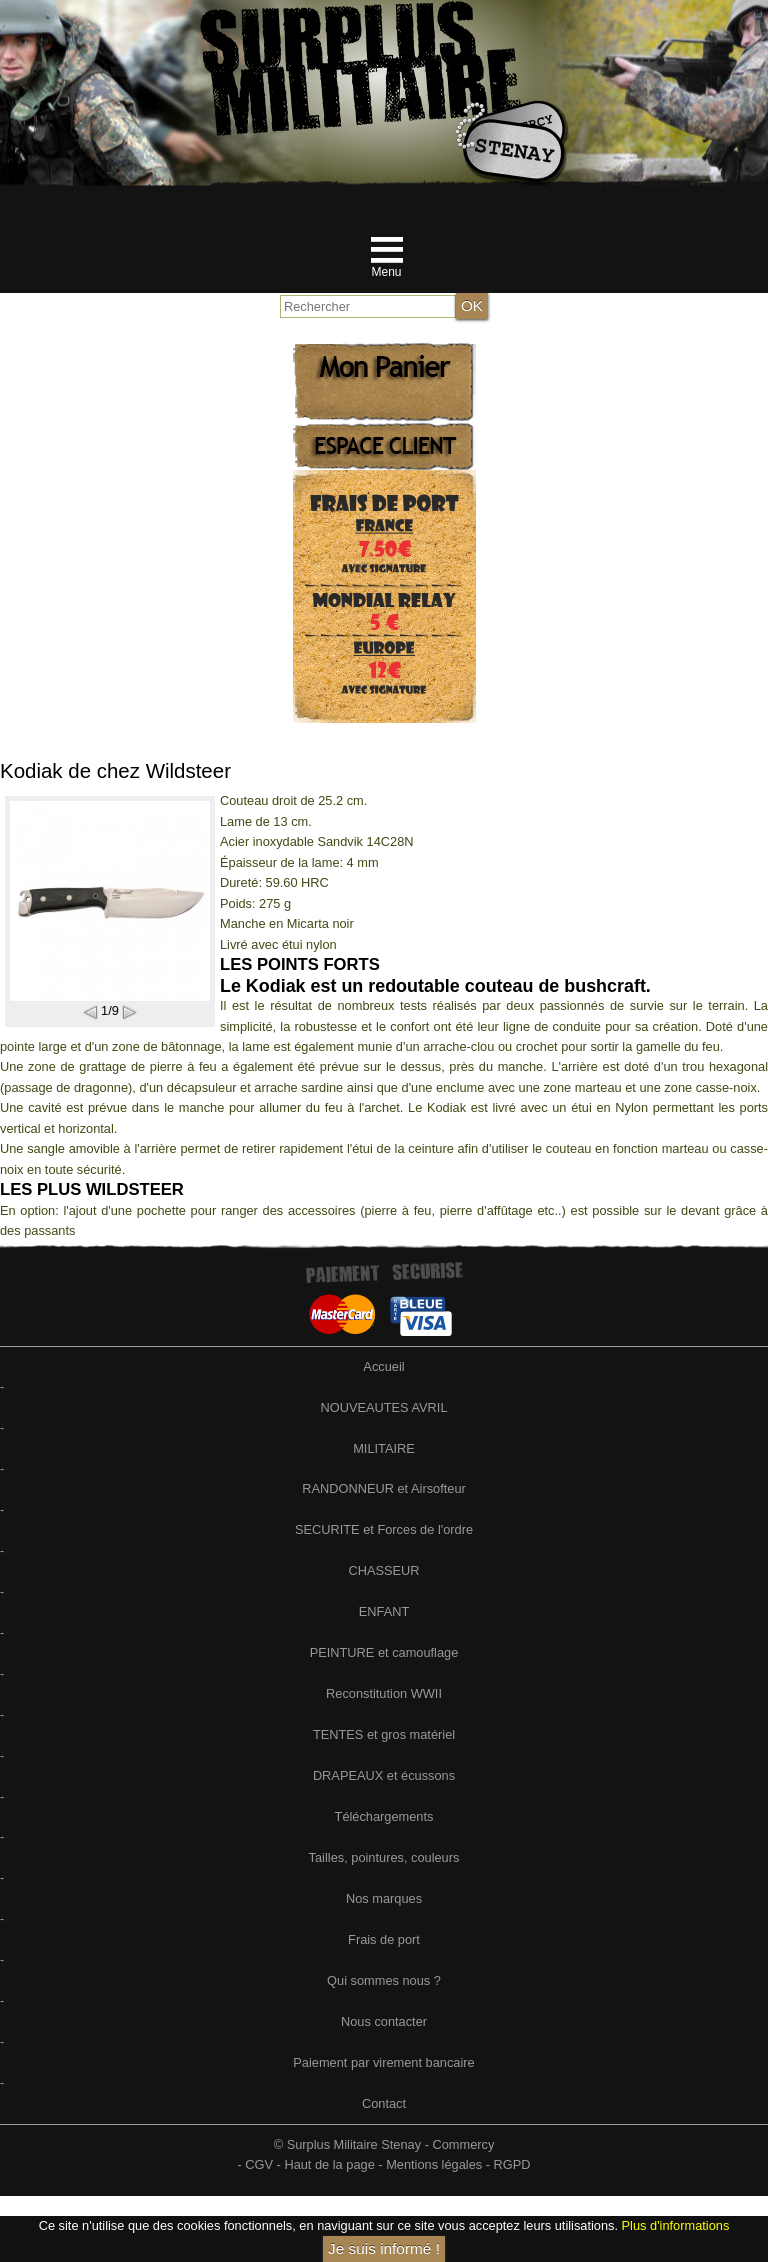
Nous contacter (384, 2021)
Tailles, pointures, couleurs (384, 1857)
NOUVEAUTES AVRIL (383, 1407)
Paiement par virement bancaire (383, 2062)
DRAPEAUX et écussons (384, 1775)
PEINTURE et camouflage (384, 1652)
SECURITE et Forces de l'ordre (384, 1529)
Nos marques (384, 1898)
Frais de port (384, 1939)
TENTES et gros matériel (384, 1734)
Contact (384, 2103)
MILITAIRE (384, 1448)
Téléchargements (384, 1816)
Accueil (383, 1366)
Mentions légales (434, 2164)
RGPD (512, 2164)
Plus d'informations (676, 2225)
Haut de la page (329, 2164)
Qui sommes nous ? (384, 1980)
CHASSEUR (383, 1570)
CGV (259, 2164)
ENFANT (384, 1611)
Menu (386, 272)
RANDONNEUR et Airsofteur (384, 1488)
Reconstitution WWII (384, 1693)
